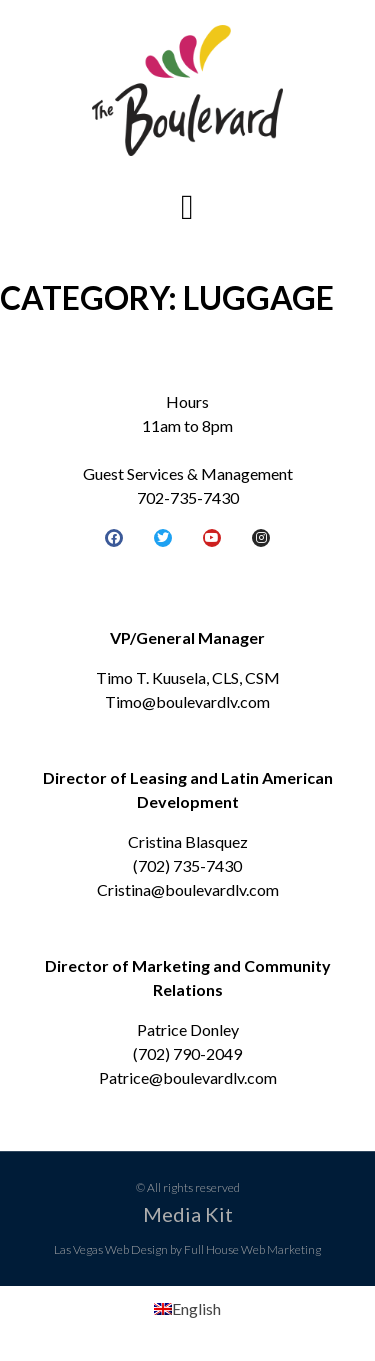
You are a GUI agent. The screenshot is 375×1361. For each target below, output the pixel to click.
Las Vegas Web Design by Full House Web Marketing (187, 1249)
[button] (187, 207)
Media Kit (188, 1214)
